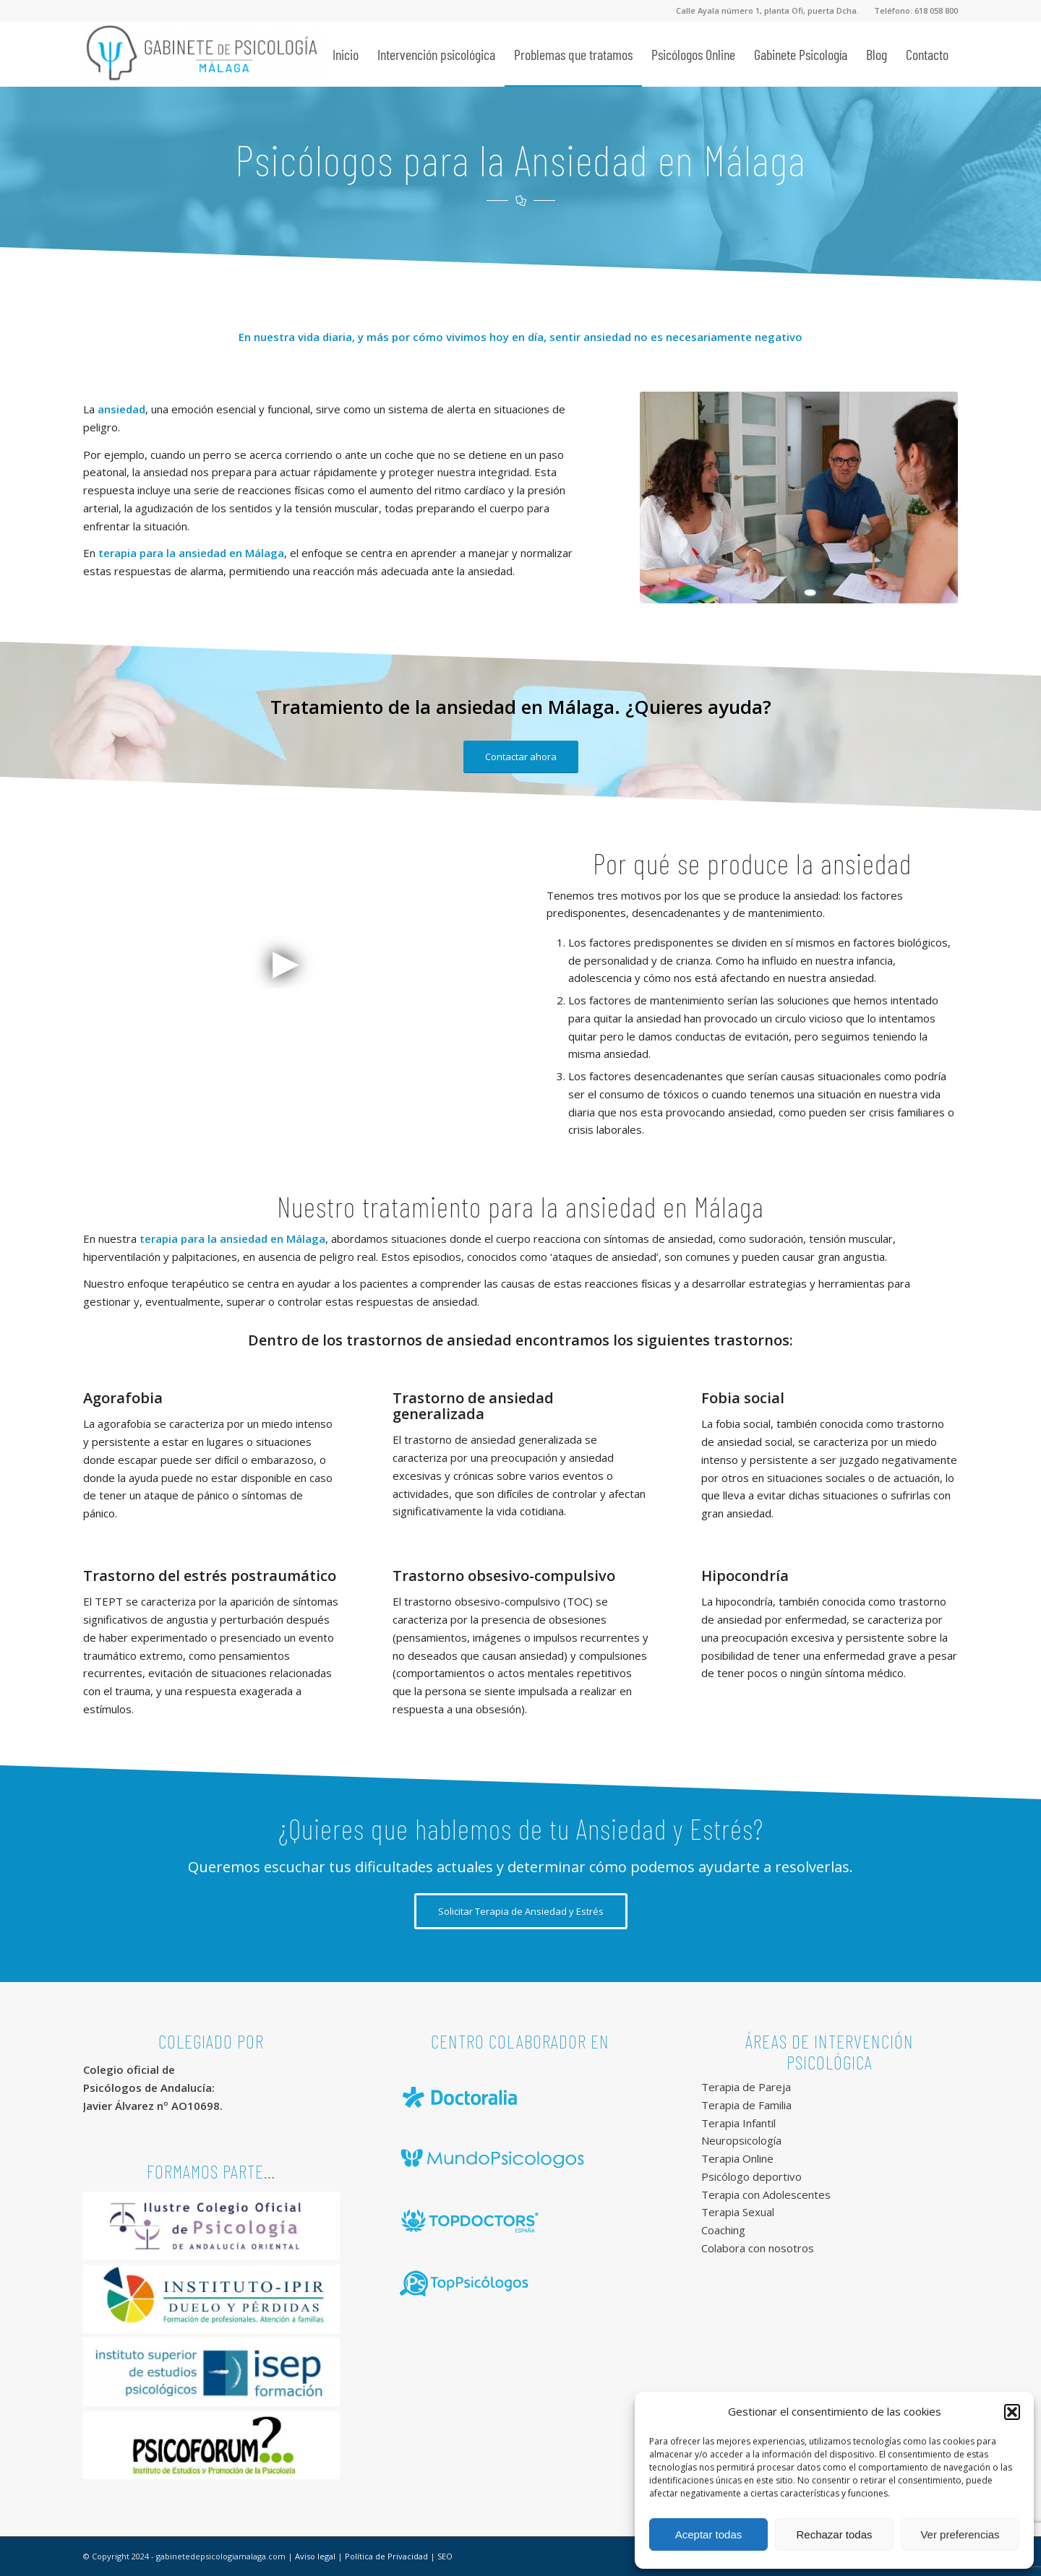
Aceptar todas (708, 2534)
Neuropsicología (741, 2140)
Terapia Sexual (737, 2212)
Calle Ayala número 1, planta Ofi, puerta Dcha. (767, 10)
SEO (445, 2556)
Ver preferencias (959, 2534)
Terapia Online (737, 2158)
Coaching (723, 2230)
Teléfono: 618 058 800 (916, 10)
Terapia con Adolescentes (766, 2194)
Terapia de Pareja (746, 2087)
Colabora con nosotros (757, 2248)
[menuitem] (768, 10)
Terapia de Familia (746, 2105)
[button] (1012, 2412)
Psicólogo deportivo (751, 2176)
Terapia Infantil (738, 2123)
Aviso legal (315, 2556)
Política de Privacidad (386, 2556)
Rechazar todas (834, 2534)
